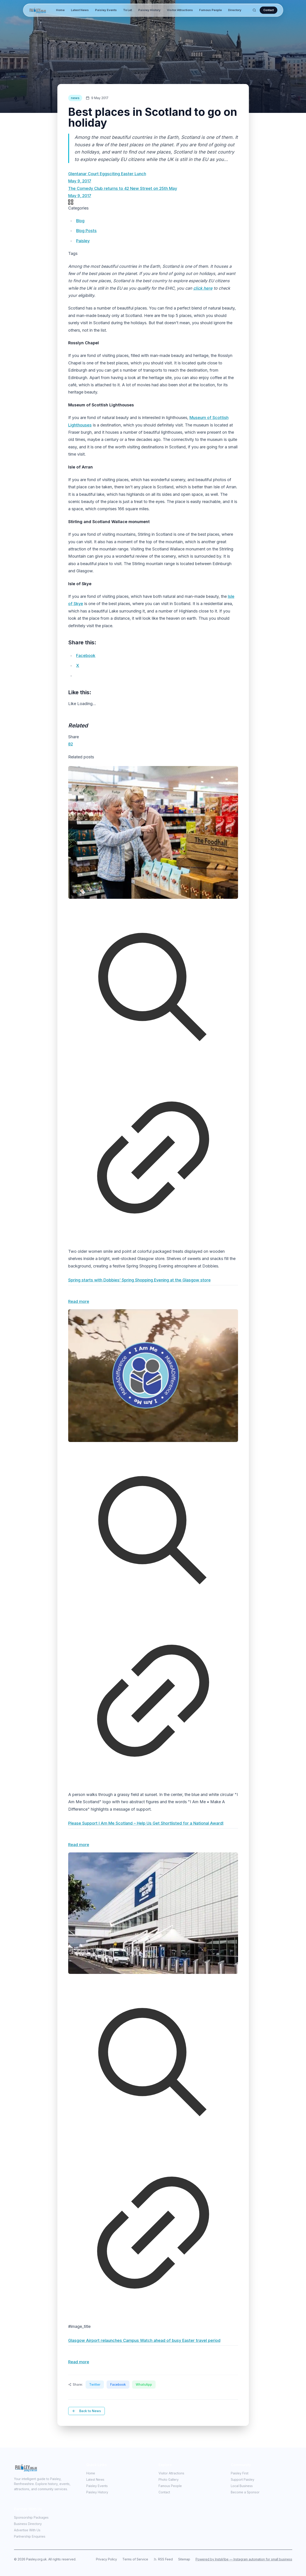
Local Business (243, 2486)
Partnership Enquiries (31, 2536)
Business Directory (28, 2524)
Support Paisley (244, 2479)
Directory (234, 10)
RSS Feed (163, 2559)
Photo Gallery (170, 2479)
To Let (127, 10)
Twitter (94, 2384)
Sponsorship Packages (31, 2517)
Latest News (80, 10)
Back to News (86, 2411)
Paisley (83, 240)
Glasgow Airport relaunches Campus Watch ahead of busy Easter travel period (144, 2340)
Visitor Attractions (180, 10)
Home (60, 10)
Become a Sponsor (245, 2492)
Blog (80, 220)
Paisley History (149, 10)
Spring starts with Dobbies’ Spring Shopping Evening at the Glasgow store (139, 1280)
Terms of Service (135, 2559)
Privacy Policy (106, 2559)
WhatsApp (144, 2384)
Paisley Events (106, 10)
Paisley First (241, 2473)
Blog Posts (86, 230)
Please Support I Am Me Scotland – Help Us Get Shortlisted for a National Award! (146, 1823)
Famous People (210, 10)
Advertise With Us (27, 2530)
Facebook (118, 2384)
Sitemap (184, 2559)
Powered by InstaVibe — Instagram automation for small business (244, 2559)
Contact (268, 10)
